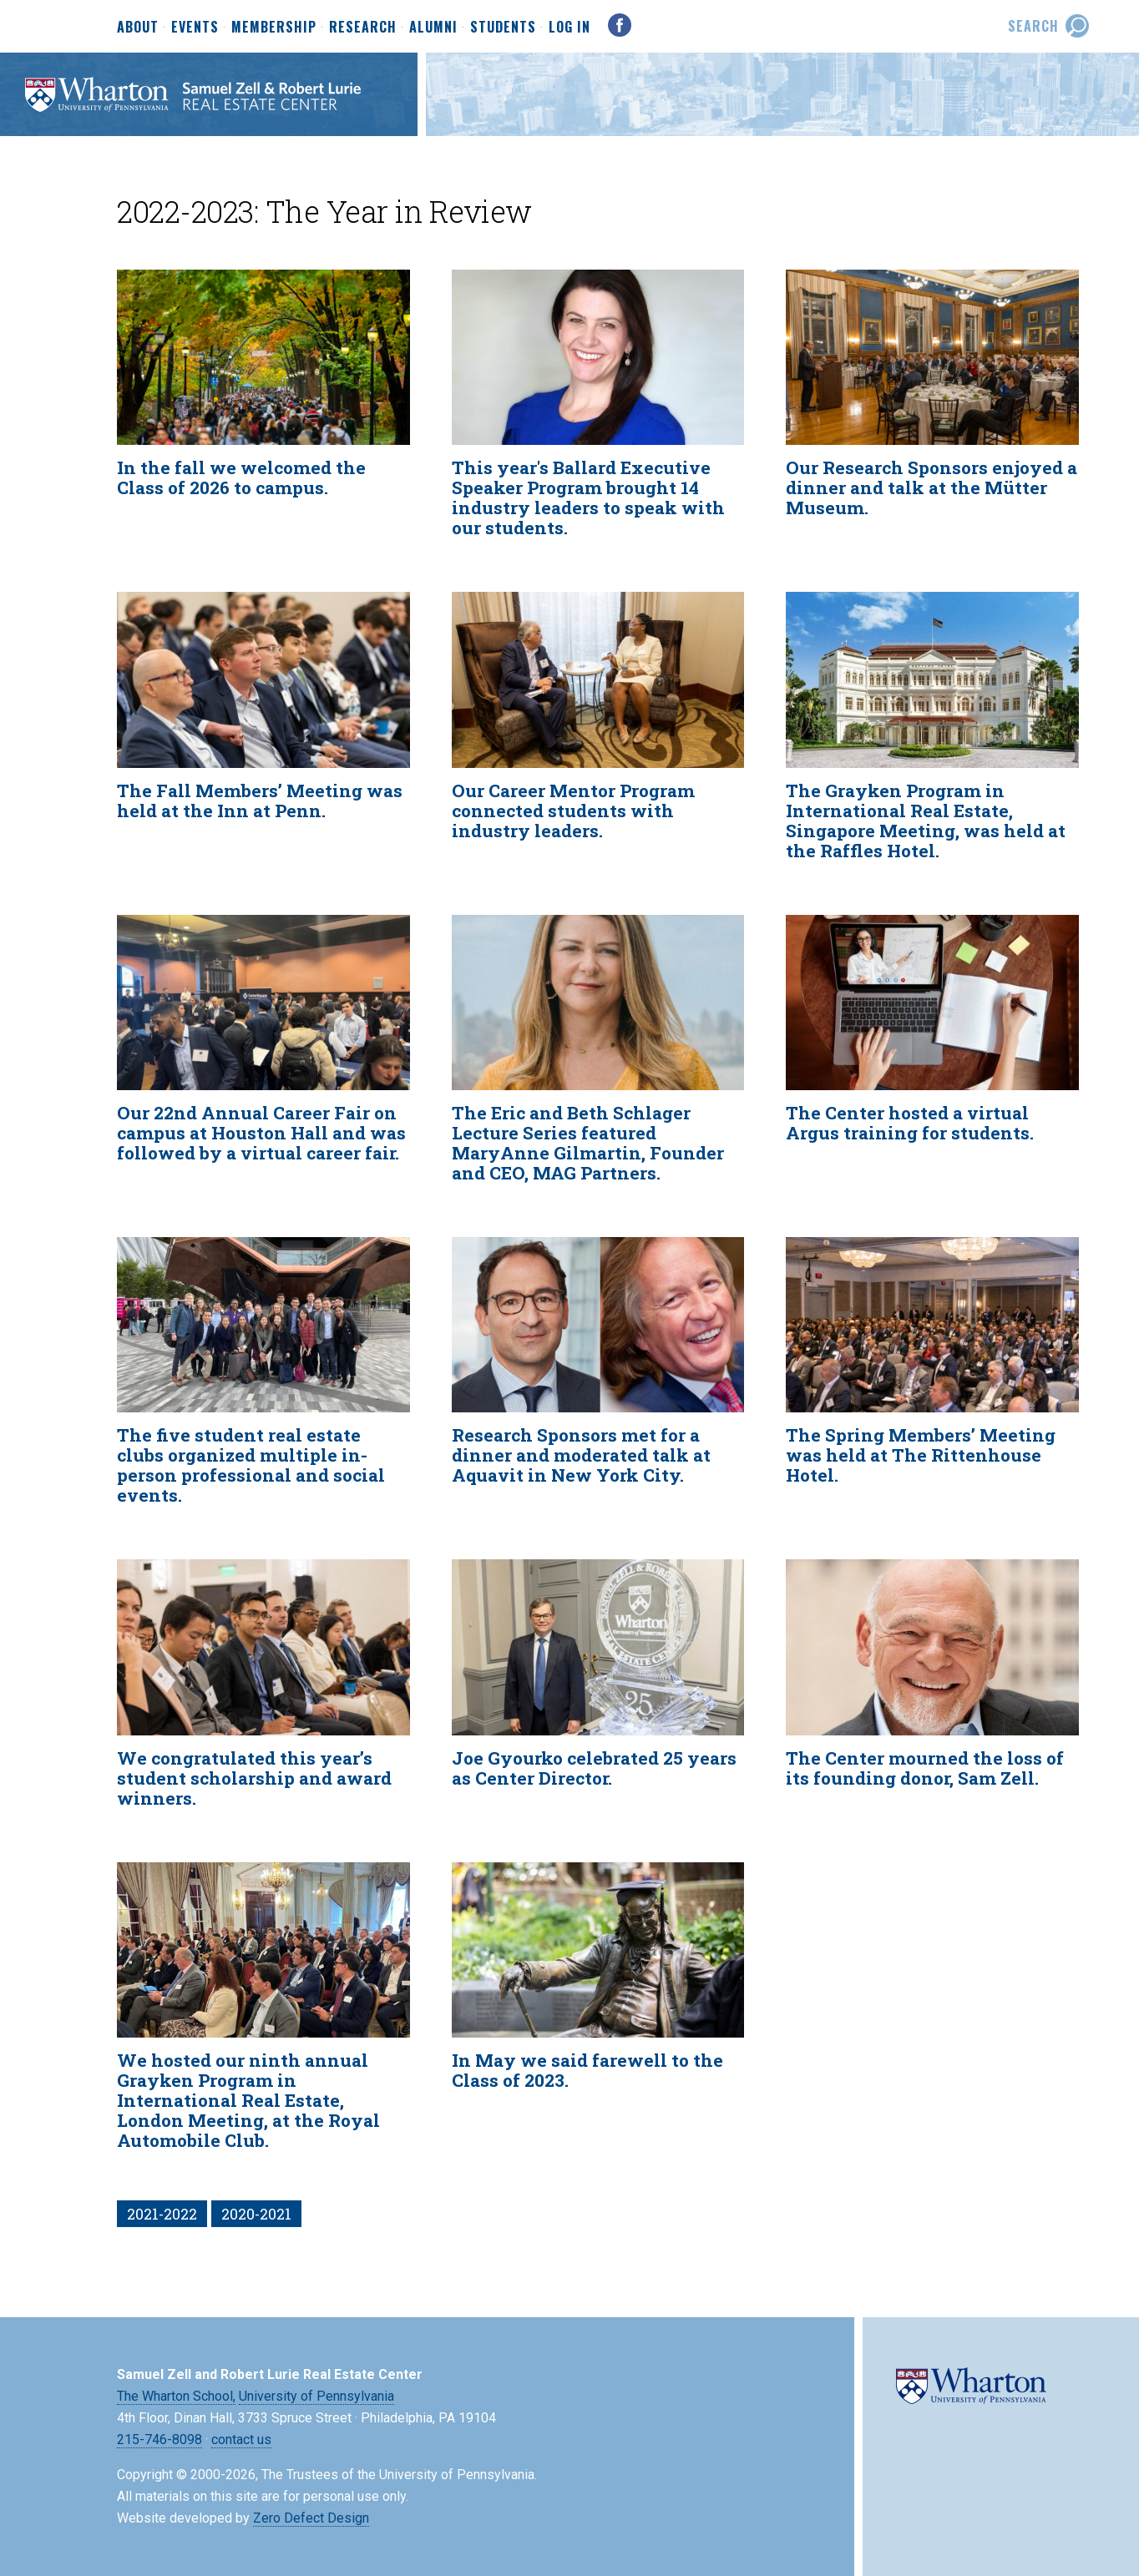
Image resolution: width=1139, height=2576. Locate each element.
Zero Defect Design (311, 2518)
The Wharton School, (176, 2396)
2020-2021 (256, 2214)
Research (363, 27)
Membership (273, 27)
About (138, 27)
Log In (569, 26)
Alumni (433, 27)
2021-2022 (162, 2214)
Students (503, 27)
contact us (241, 2439)
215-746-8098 (159, 2439)
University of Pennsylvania (316, 2396)
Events (195, 27)
